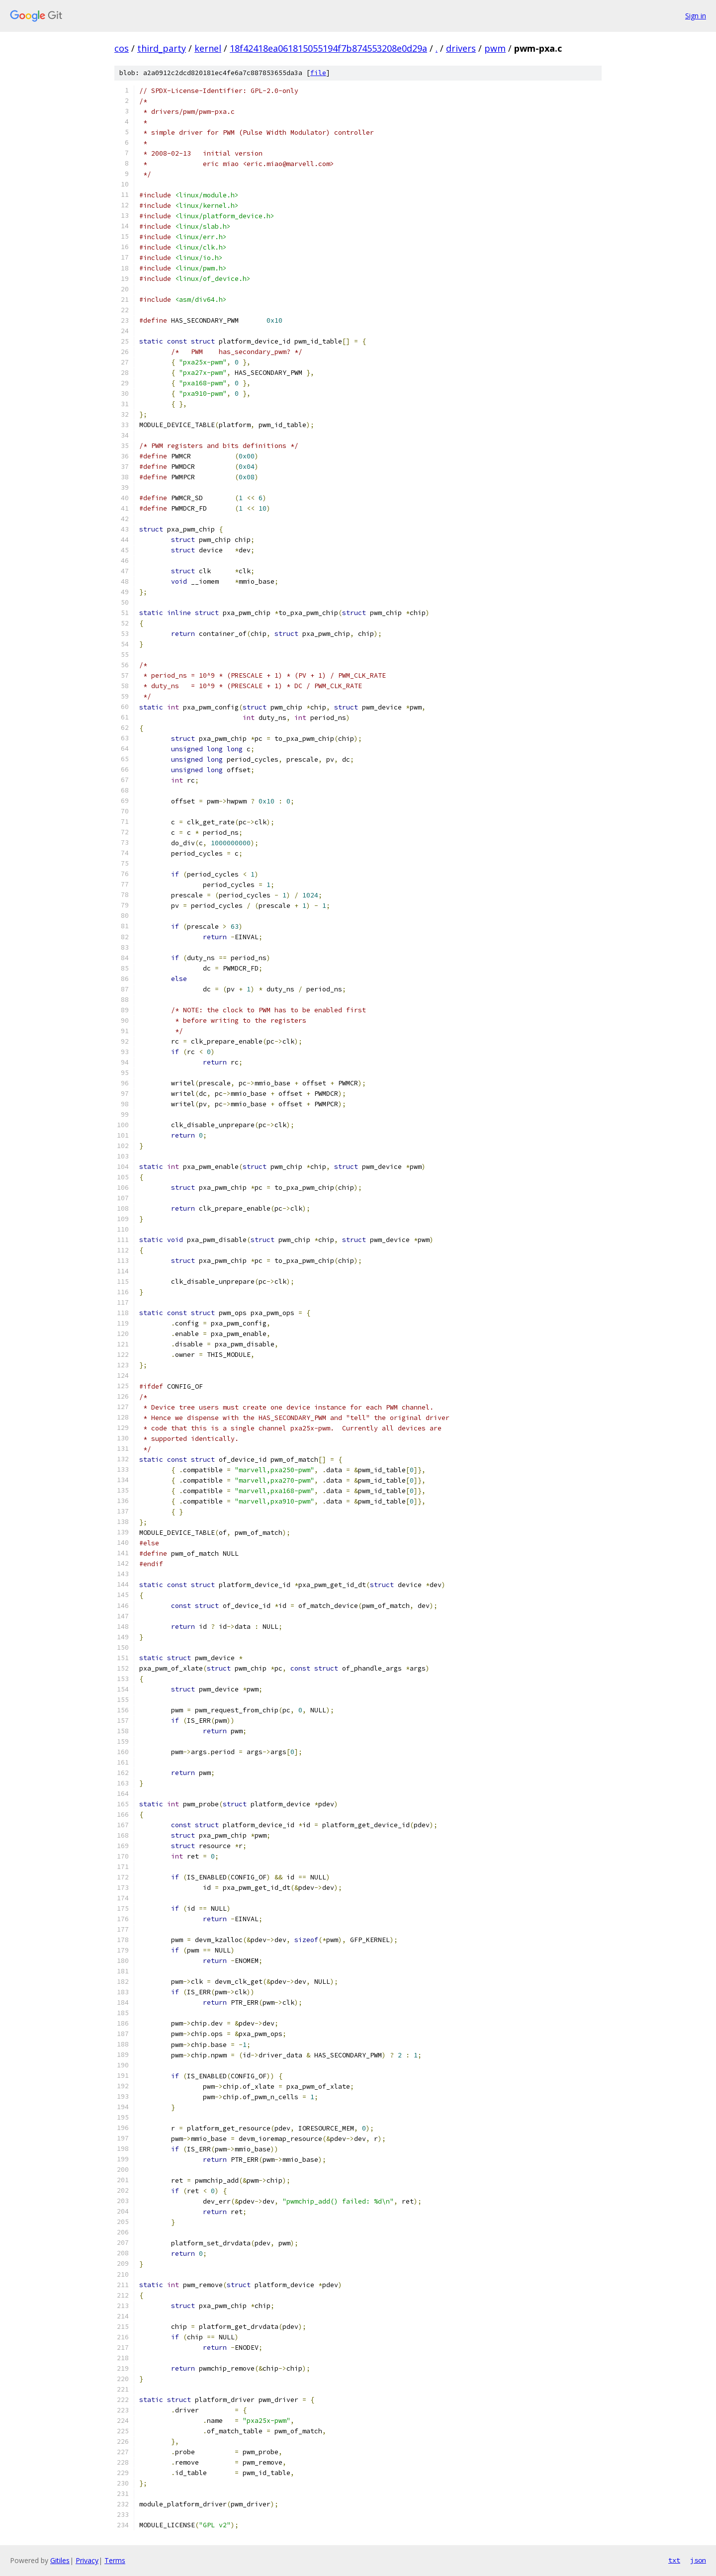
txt (674, 2560)
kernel (207, 48)
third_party (161, 48)
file (318, 73)
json (698, 2560)
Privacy (87, 2560)
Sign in (695, 15)
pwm (495, 48)
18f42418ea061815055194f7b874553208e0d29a (328, 48)
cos (121, 48)
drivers (461, 48)
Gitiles (60, 2560)
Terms (114, 2560)
